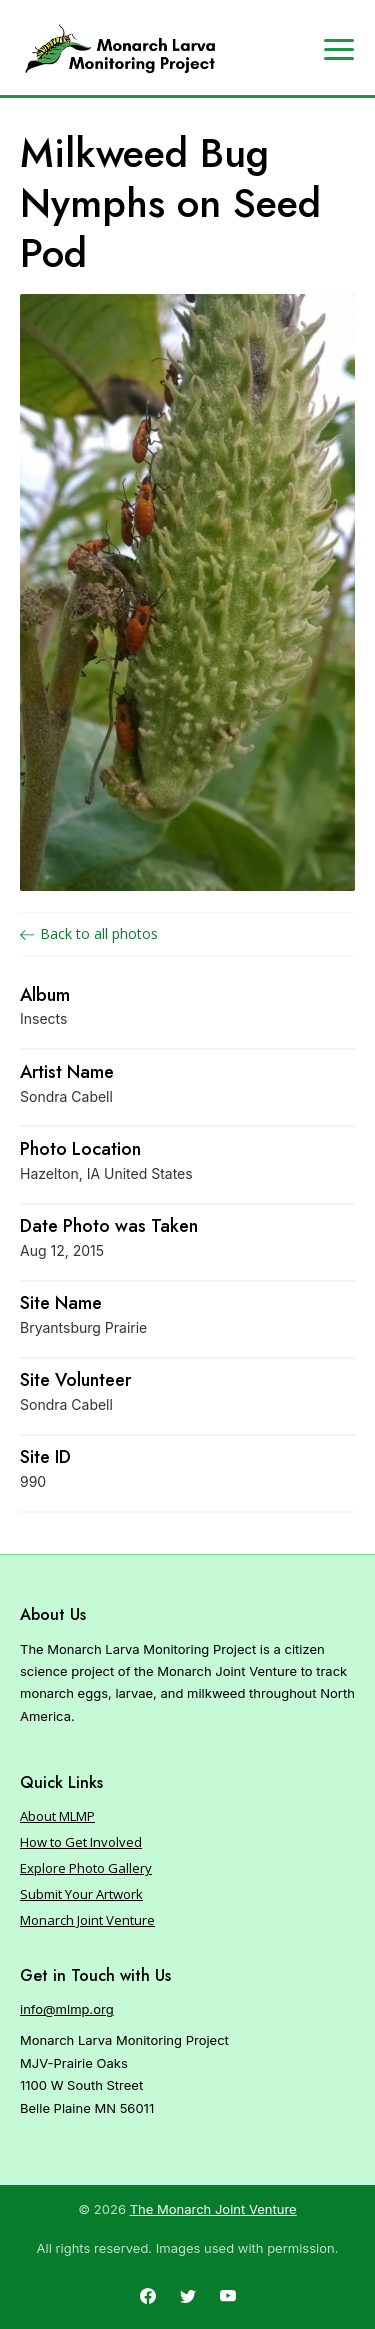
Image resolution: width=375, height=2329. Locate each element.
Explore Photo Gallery (86, 1868)
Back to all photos (89, 933)
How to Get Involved (81, 1842)
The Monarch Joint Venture (213, 2209)
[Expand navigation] (339, 48)
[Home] (120, 49)
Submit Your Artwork (81, 1894)
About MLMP (57, 1816)
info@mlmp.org (67, 2009)
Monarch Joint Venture (87, 1920)
